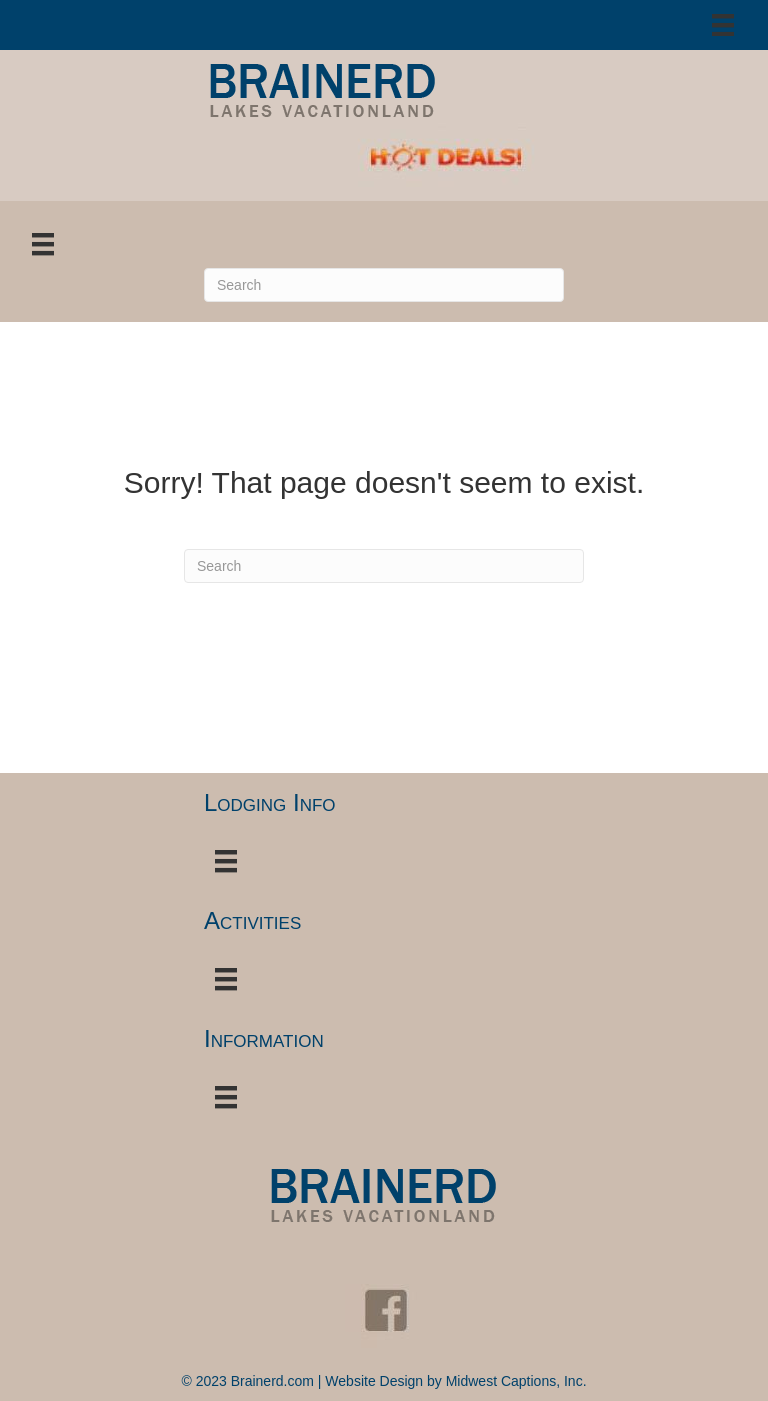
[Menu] (723, 25)
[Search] (384, 285)
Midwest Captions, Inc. (516, 1381)
